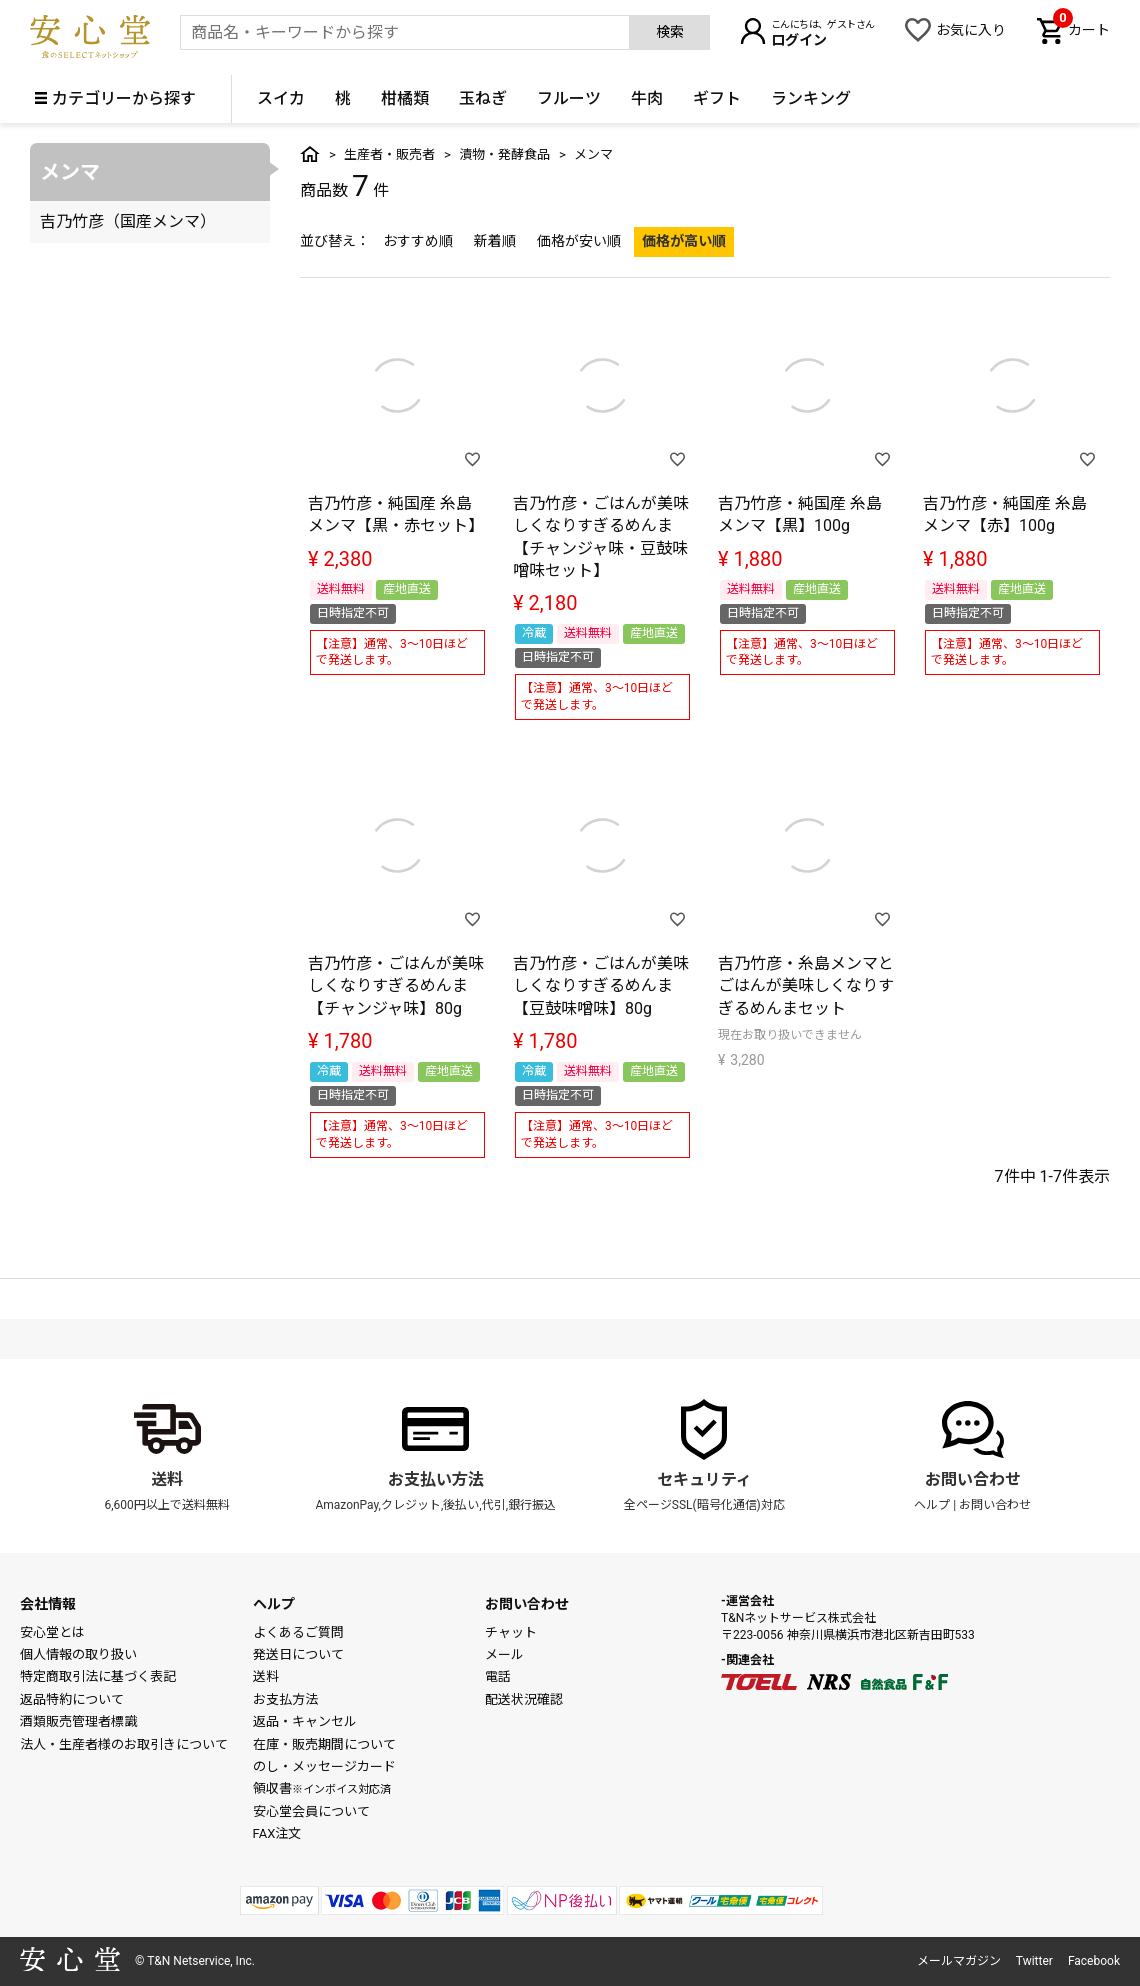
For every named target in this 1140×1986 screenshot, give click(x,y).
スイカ (281, 98)
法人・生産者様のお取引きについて (124, 1744)
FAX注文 (277, 1833)
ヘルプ (932, 1505)
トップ (310, 154)
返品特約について (72, 1699)
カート (1081, 28)
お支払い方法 (436, 1479)
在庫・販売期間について (324, 1744)
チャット (511, 1632)
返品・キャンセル (305, 1721)
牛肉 (647, 98)
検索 (670, 32)
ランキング (811, 98)
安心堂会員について (311, 1811)
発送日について (298, 1654)
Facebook (1094, 1961)
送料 (167, 1479)
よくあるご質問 (298, 1632)
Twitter (1034, 1961)
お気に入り (971, 30)
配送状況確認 (524, 1699)
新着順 (495, 241)
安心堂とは (52, 1632)
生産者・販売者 (389, 154)
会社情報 (48, 1604)
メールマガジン (959, 1961)
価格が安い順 (579, 241)
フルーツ (569, 98)
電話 (498, 1676)
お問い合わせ (973, 1479)
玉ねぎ (483, 98)
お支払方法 (285, 1699)
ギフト (717, 98)
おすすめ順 (418, 241)
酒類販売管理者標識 (78, 1721)
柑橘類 (405, 98)
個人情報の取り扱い (78, 1654)
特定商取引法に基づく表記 (98, 1676)
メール (504, 1654)
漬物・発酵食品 (504, 154)
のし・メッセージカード (324, 1766)
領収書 (322, 1788)
